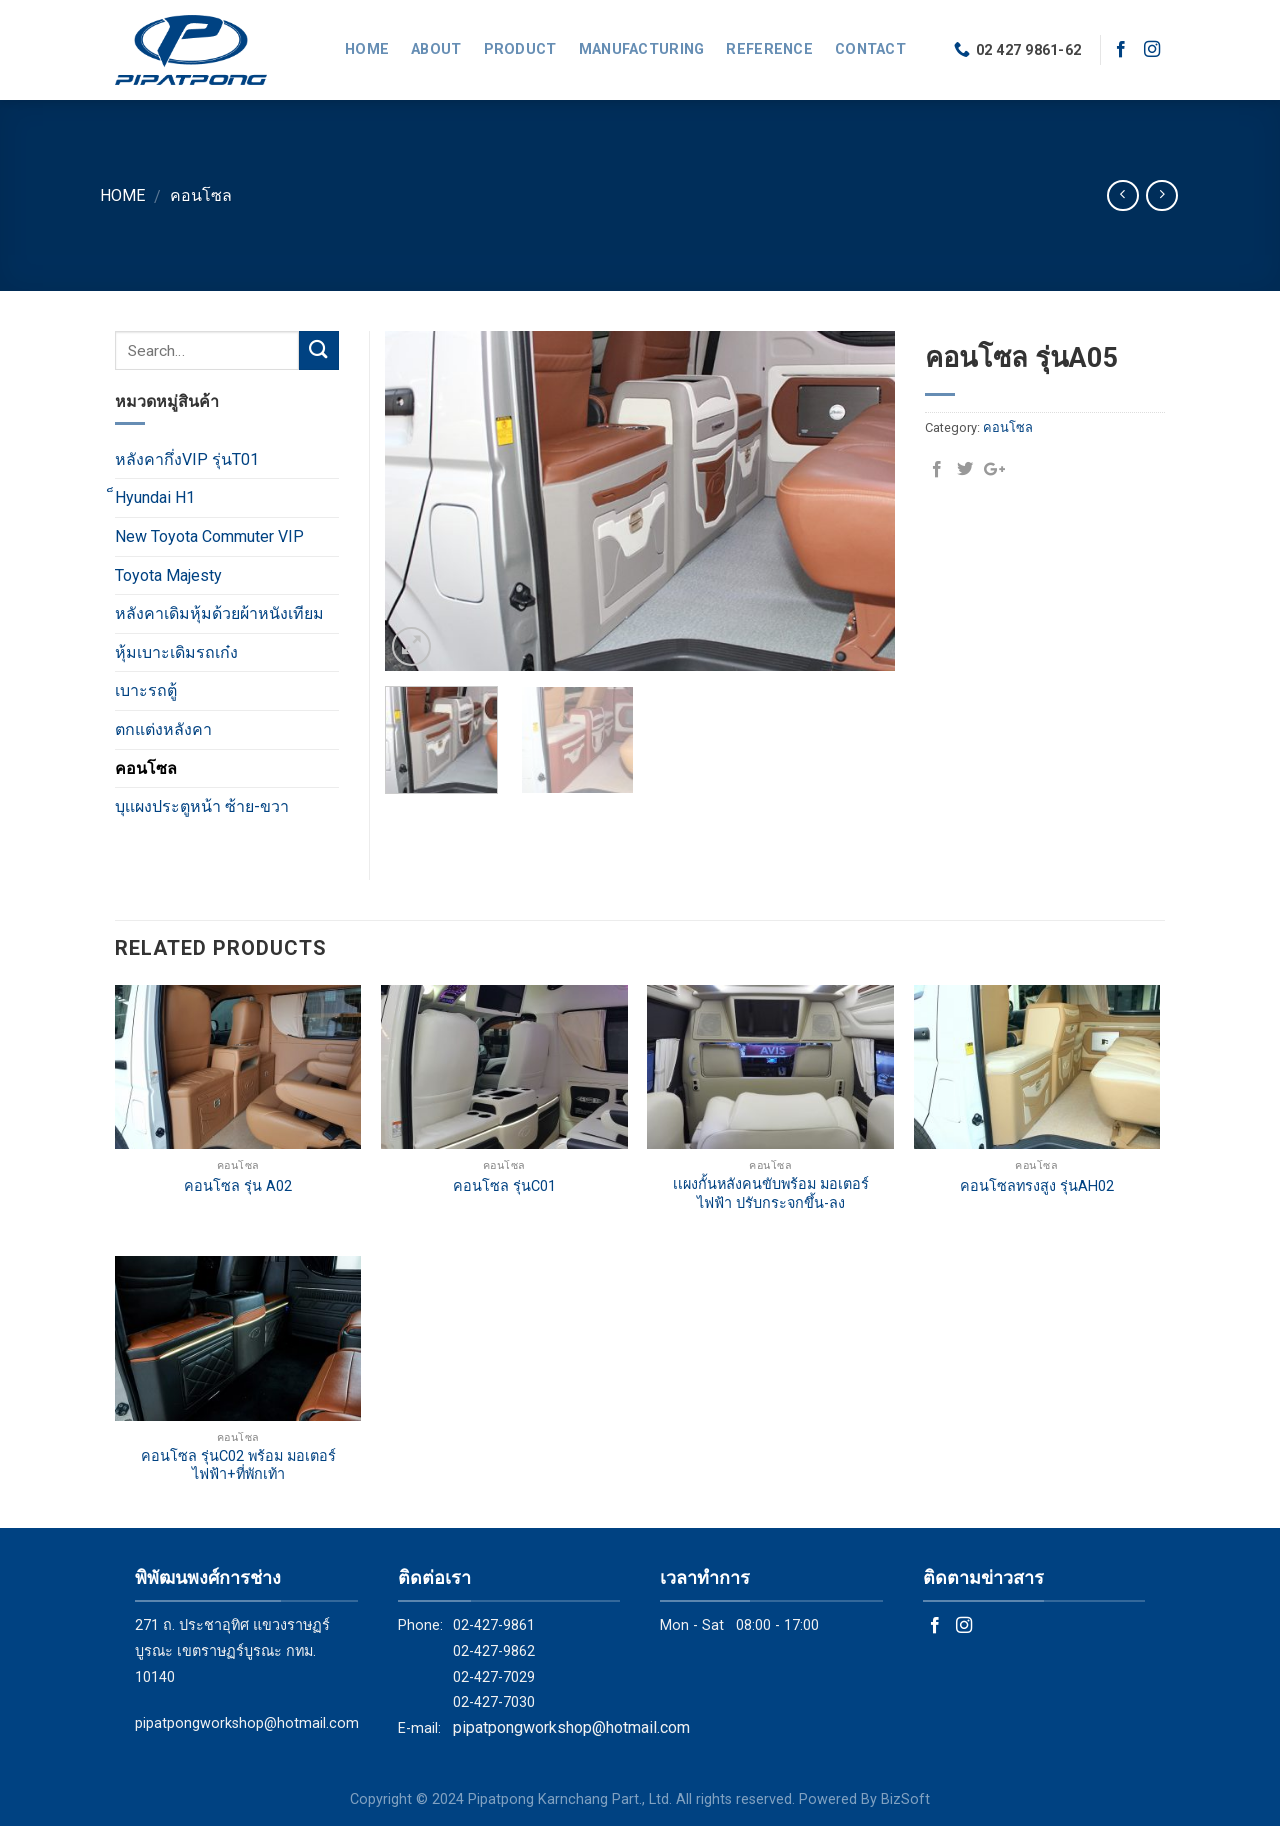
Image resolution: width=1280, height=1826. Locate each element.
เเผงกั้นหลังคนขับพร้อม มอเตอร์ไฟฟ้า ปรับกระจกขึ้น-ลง (771, 1194)
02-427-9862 (494, 1651)
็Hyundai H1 (155, 497)
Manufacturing (642, 49)
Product (520, 49)
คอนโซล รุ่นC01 (504, 1186)
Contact (870, 49)
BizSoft (905, 1799)
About (436, 49)
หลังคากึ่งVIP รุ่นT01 (187, 459)
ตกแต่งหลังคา (163, 729)
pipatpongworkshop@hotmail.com (247, 1723)
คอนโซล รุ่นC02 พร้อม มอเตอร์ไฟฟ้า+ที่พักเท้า (238, 1466)
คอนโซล (201, 195)
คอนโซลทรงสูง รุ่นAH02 (1037, 1186)
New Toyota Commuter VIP (209, 536)
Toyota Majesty (168, 575)
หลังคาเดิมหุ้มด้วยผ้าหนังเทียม (219, 613)
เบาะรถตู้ (146, 690)
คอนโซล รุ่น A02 (238, 1186)
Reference (769, 49)
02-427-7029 (494, 1677)
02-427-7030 (494, 1702)
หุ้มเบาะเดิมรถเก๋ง (176, 652)
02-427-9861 (494, 1625)
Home (367, 49)
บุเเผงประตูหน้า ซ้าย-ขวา (202, 806)
